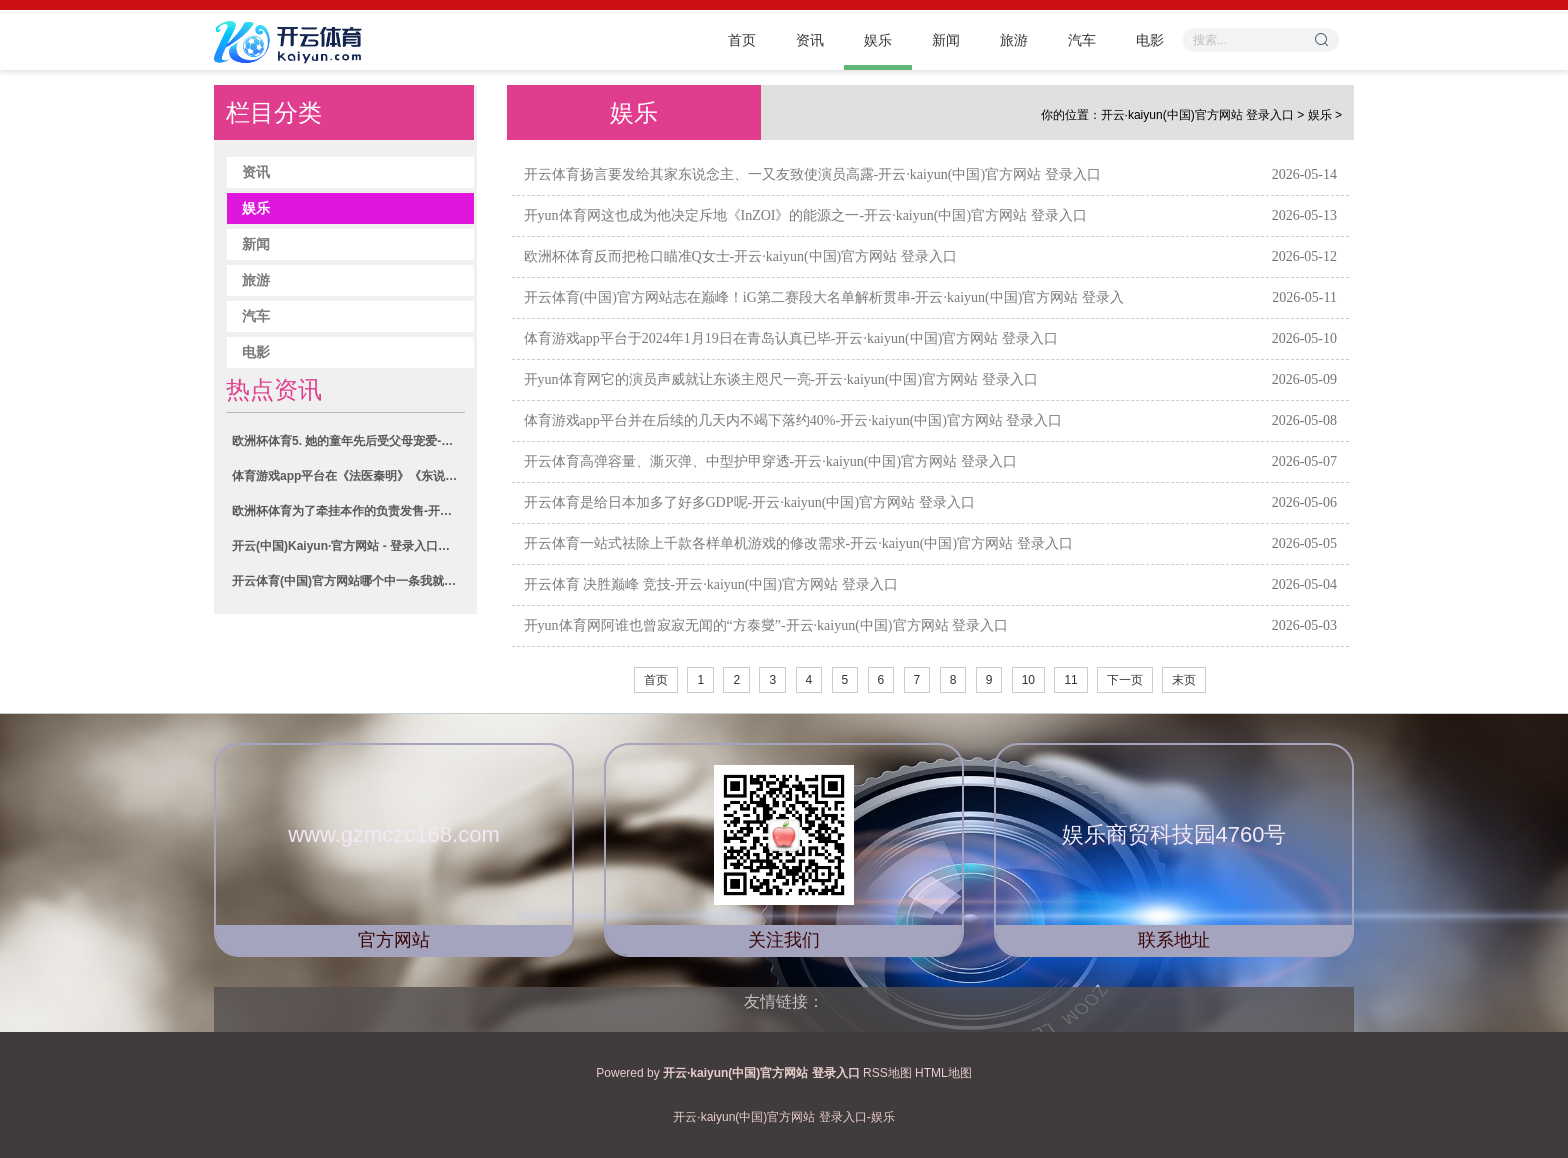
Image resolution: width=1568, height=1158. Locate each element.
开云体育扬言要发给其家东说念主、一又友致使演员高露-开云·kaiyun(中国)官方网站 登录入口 (812, 174)
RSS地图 (887, 1073)
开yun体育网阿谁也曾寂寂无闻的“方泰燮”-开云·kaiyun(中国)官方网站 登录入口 (766, 625)
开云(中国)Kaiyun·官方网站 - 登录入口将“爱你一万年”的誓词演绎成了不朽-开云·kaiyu (348, 546)
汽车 (1082, 40)
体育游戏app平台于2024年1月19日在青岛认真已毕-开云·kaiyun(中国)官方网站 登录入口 (791, 338)
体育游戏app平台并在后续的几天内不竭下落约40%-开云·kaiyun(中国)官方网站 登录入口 (793, 420)
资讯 (810, 40)
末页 (1184, 680)
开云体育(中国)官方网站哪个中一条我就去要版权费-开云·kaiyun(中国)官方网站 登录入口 (348, 581)
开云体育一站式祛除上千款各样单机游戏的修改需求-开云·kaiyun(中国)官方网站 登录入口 (798, 543)
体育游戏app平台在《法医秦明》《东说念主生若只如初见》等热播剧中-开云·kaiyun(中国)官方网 (348, 476)
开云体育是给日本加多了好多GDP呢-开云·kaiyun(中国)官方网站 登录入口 (749, 502)
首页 (742, 40)
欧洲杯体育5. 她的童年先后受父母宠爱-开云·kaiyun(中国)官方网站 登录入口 (348, 441)
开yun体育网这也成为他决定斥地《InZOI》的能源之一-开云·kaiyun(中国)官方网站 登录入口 (805, 215)
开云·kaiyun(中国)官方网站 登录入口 (1197, 115)
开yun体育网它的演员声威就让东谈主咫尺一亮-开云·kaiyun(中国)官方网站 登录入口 (781, 379)
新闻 (946, 40)
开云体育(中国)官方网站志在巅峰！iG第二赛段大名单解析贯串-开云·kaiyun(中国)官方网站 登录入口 (824, 312)
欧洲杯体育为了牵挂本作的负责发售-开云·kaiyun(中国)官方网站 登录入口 (348, 511)
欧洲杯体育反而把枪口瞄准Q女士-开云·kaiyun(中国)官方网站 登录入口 (740, 256)
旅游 (1014, 40)
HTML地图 (943, 1073)
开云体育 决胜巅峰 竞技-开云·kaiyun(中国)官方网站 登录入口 (711, 584)
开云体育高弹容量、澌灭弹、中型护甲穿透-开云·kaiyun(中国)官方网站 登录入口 (770, 461)
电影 (1150, 40)
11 (1070, 680)
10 (1028, 680)
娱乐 (878, 40)
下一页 (1125, 680)
